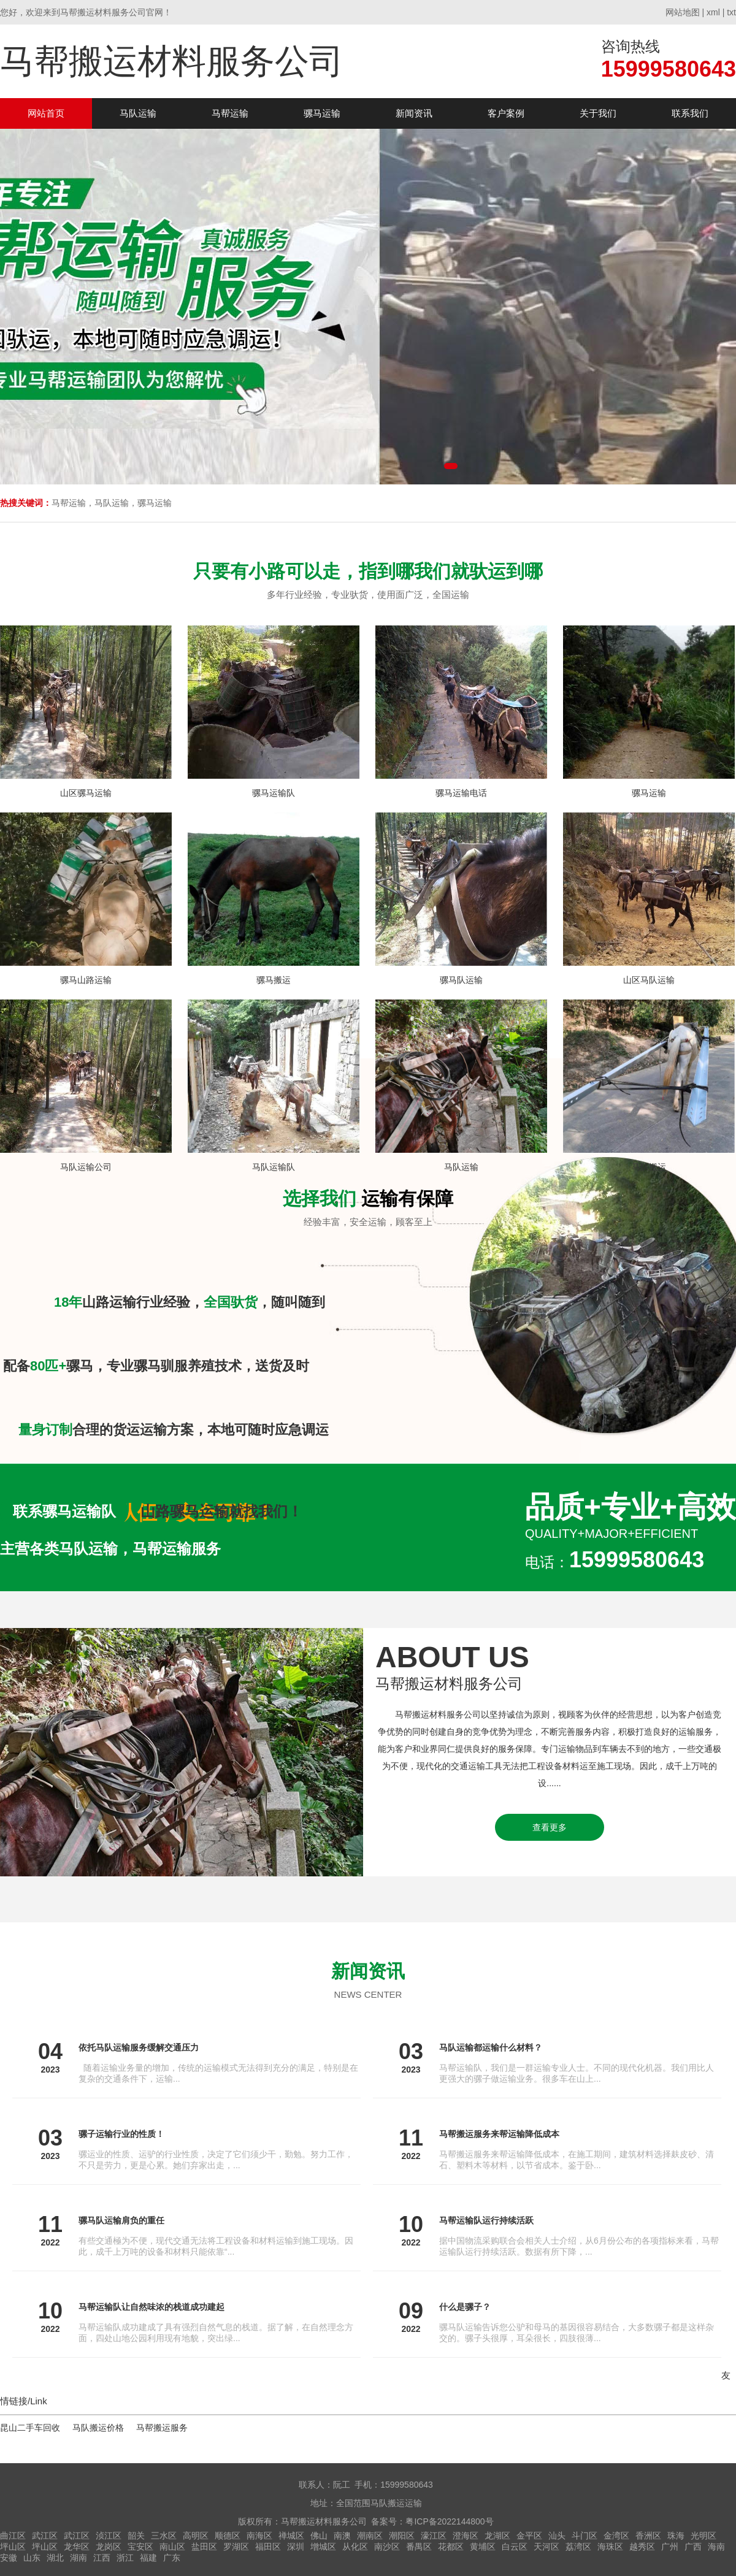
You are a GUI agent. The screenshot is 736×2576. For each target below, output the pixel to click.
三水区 (164, 2535)
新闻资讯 (414, 113)
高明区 (196, 2535)
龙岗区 (108, 2546)
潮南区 (370, 2535)
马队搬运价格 (98, 2428)
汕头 (556, 2535)
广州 (669, 2546)
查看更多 (549, 1827)
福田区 (268, 2546)
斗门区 (584, 2535)
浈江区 (108, 2535)
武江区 (45, 2535)
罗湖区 (236, 2546)
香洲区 (648, 2535)
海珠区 (610, 2546)
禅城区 (291, 2535)
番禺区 (419, 2546)
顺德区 (227, 2535)
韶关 (136, 2535)
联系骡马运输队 (64, 1511)
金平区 (529, 2535)
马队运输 (138, 113)
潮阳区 (402, 2535)
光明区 (703, 2535)
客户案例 (506, 113)
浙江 (125, 2558)
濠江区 (434, 2535)
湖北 (55, 2558)
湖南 (78, 2558)
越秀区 (642, 2546)
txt (731, 12)
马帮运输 (230, 113)
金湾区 (616, 2535)
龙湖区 (497, 2535)
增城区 (323, 2546)
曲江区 (13, 2535)
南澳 (342, 2535)
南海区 (259, 2535)
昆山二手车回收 (30, 2428)
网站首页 (46, 113)
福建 (148, 2558)
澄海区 (465, 2535)
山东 (31, 2558)
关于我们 (598, 113)
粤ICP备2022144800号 (449, 2521)
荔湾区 (578, 2546)
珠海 (675, 2535)
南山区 (172, 2546)
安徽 (8, 2558)
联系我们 (690, 113)
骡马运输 (322, 113)
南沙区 (387, 2546)
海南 (716, 2546)
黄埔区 (483, 2546)
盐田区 (204, 2546)
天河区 (546, 2546)
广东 (171, 2558)
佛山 (319, 2535)
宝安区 (140, 2546)
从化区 (355, 2546)
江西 (101, 2558)
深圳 (295, 2546)
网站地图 (682, 12)
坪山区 (13, 2546)
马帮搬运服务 (162, 2428)
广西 (693, 2546)
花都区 (451, 2546)
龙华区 (77, 2546)
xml (713, 12)
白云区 (514, 2546)
